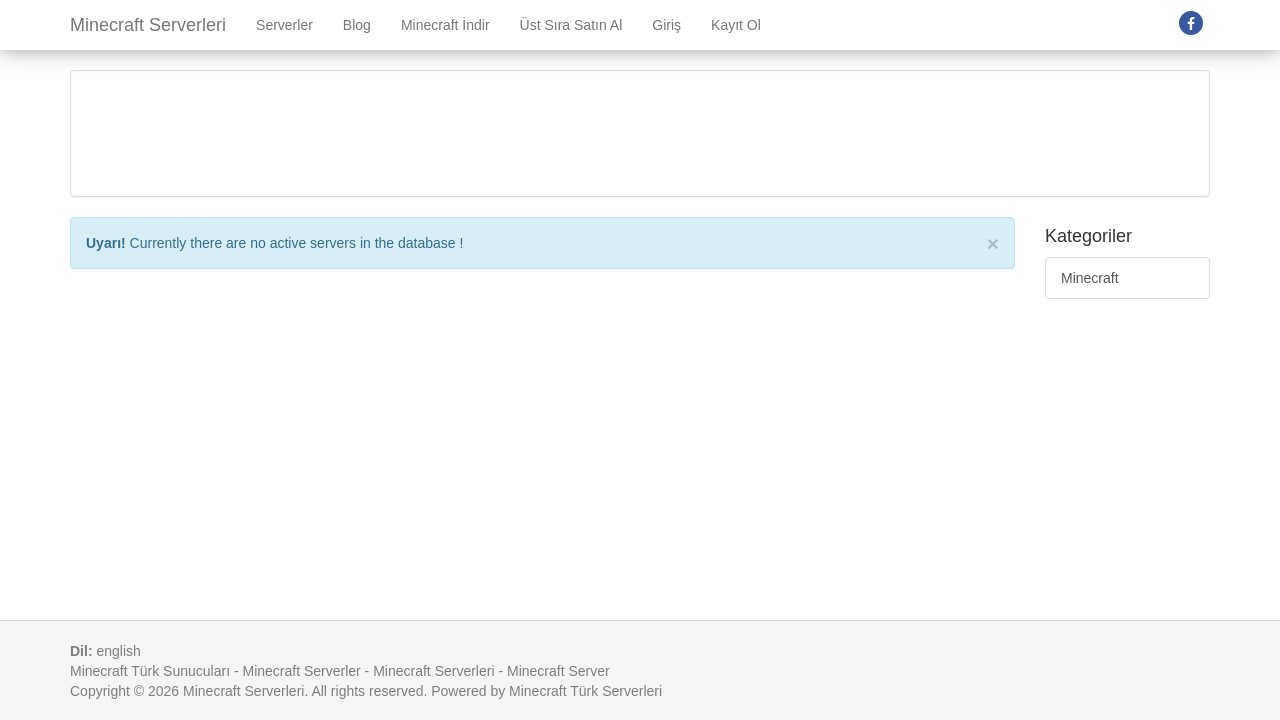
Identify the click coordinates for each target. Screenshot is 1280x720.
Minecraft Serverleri (148, 25)
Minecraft (1090, 278)
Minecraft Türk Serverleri (585, 691)
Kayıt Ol (736, 25)
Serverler (284, 25)
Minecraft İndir (445, 25)
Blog (357, 25)
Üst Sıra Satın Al (571, 25)
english (118, 651)
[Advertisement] (640, 131)
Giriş (666, 25)
